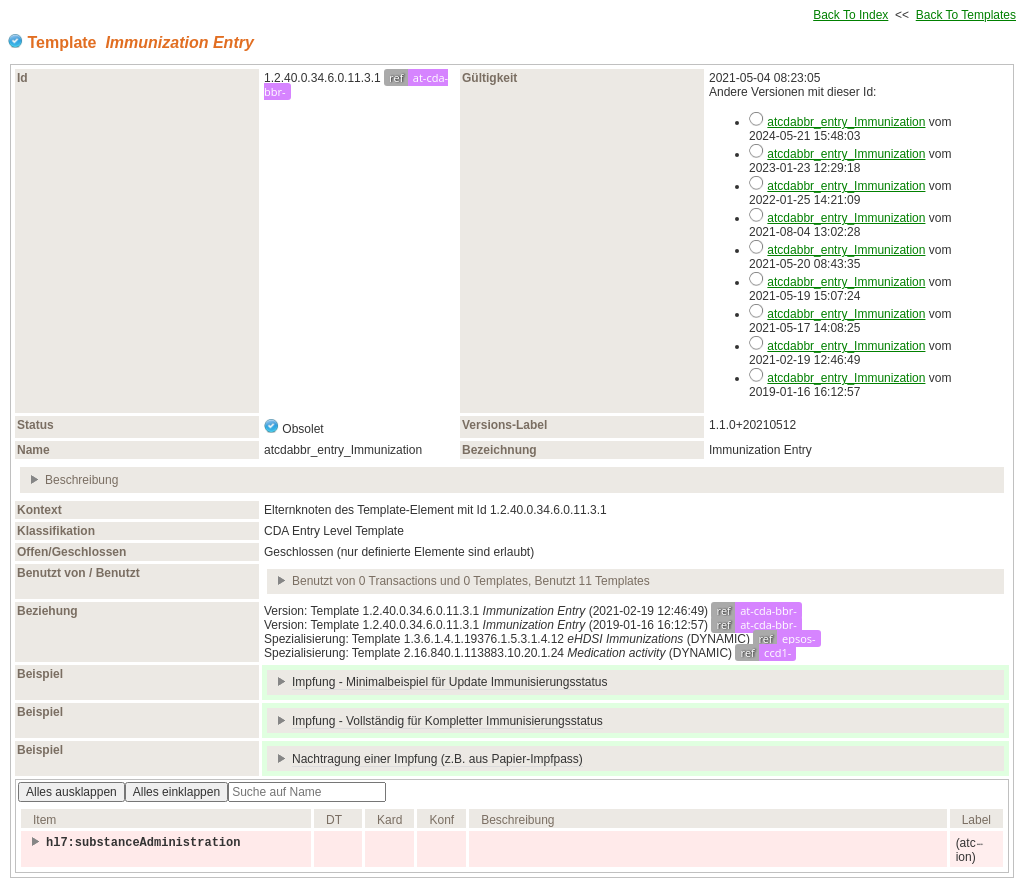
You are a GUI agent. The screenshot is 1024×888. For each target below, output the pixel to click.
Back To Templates (966, 15)
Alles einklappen (176, 792)
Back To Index (850, 15)
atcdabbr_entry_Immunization (846, 122)
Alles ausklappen (71, 792)
